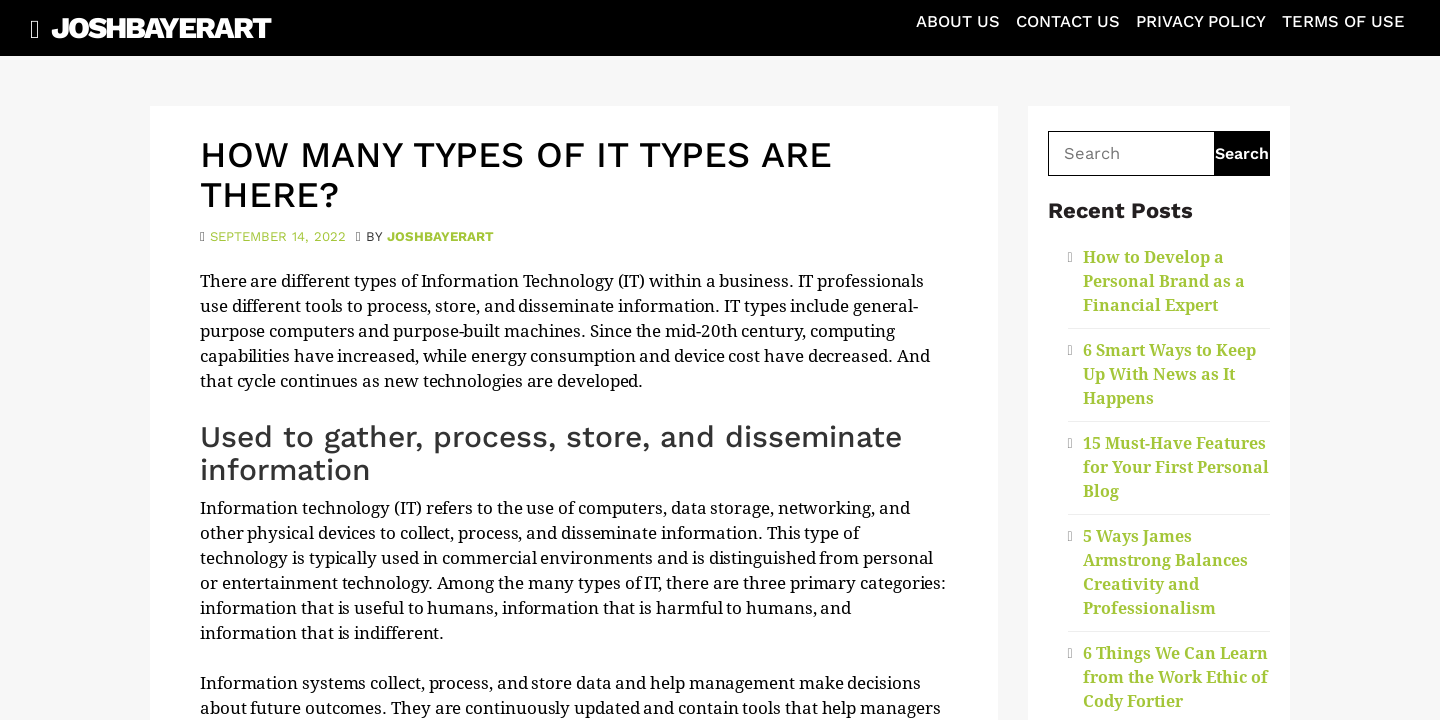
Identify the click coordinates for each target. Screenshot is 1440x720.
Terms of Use (1343, 21)
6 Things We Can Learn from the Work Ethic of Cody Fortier (1175, 677)
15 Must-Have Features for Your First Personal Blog (1176, 467)
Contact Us (1068, 21)
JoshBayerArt (160, 27)
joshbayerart (440, 236)
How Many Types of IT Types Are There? (516, 175)
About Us (958, 21)
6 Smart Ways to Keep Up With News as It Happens (1169, 374)
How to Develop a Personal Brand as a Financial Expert (1164, 281)
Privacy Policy (1201, 21)
